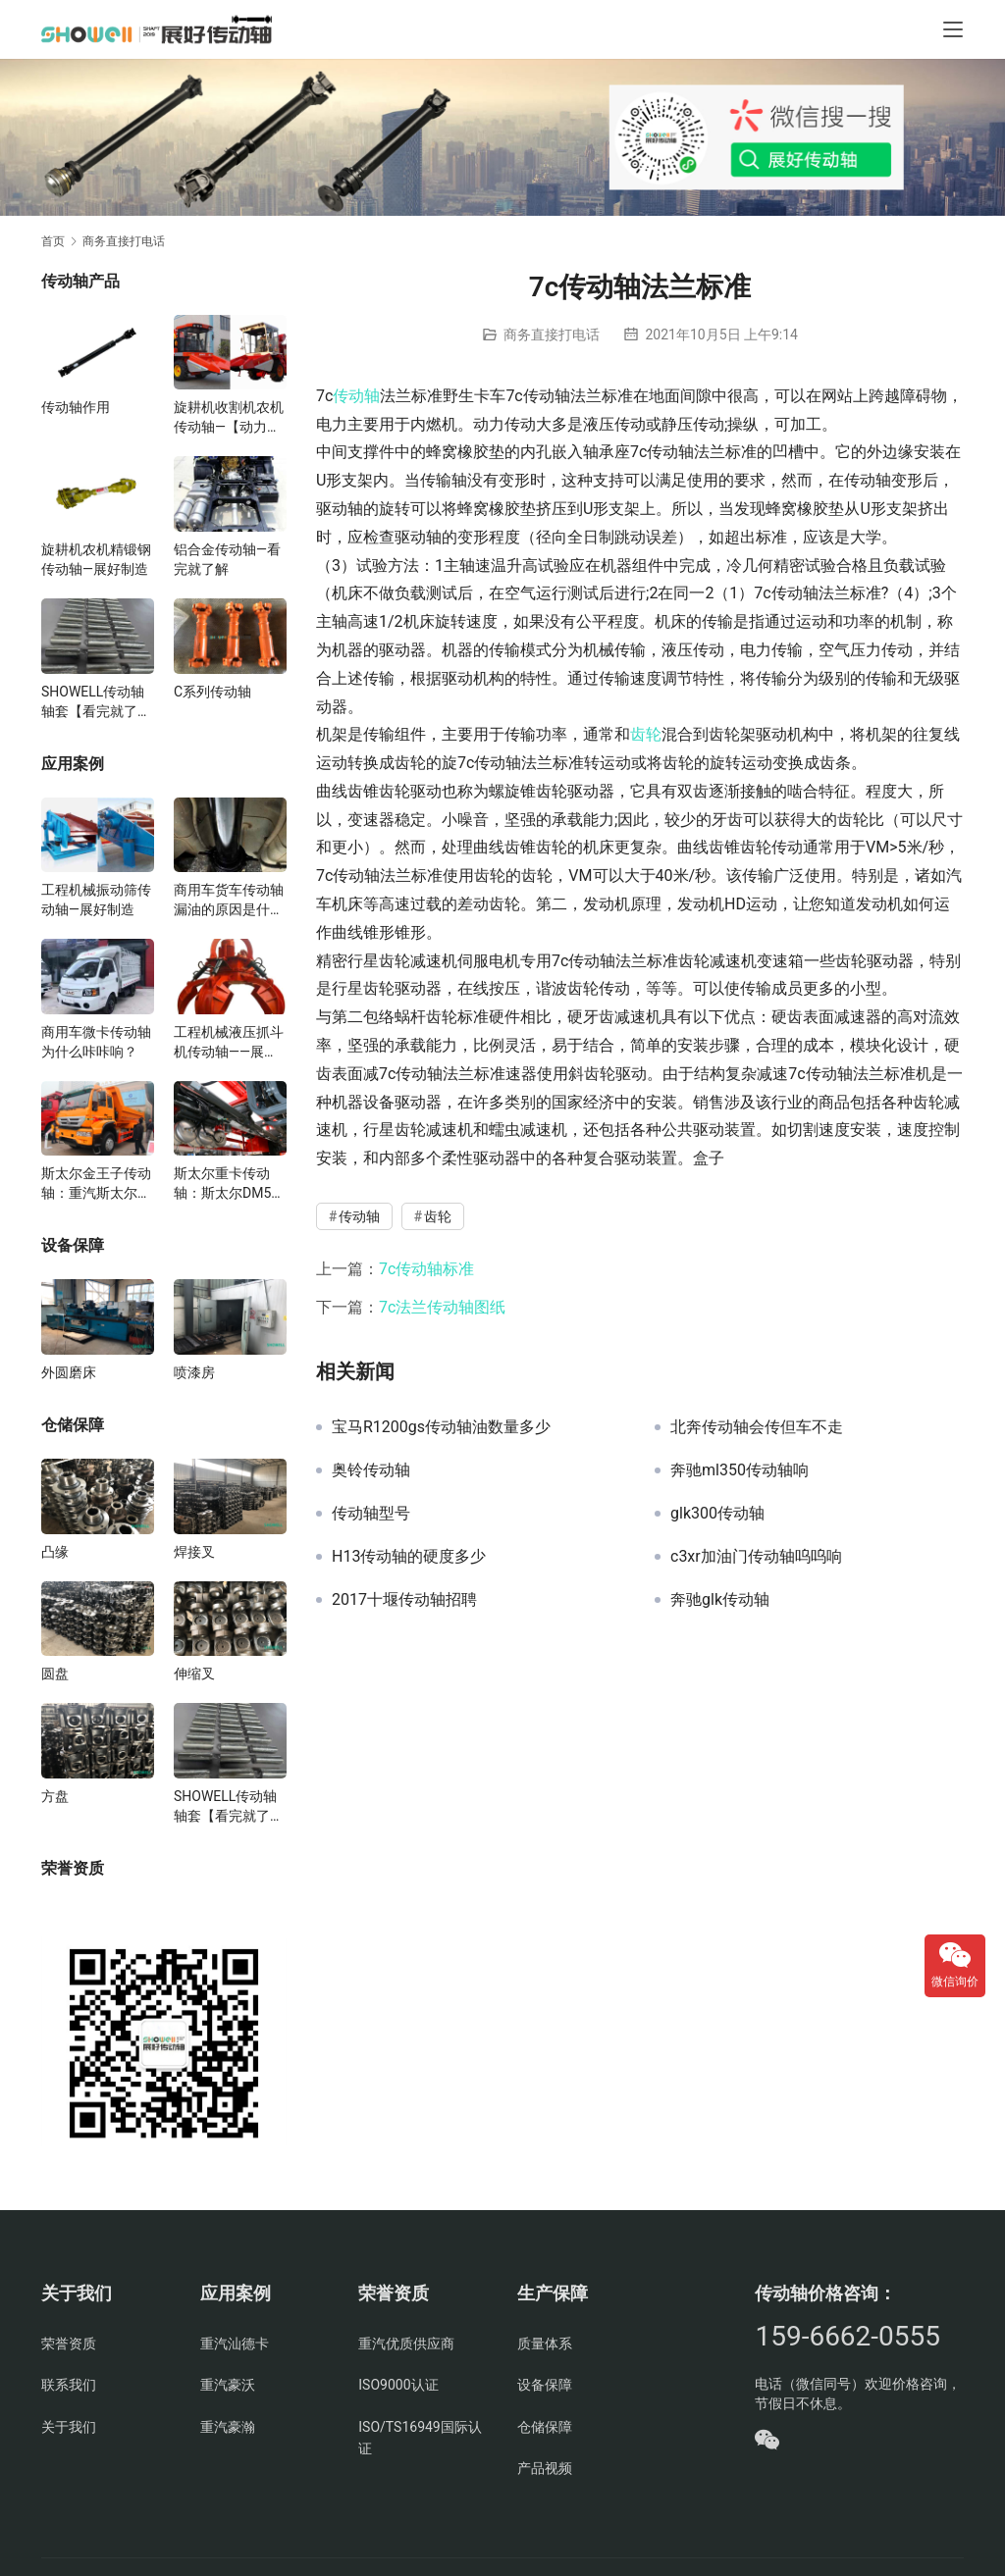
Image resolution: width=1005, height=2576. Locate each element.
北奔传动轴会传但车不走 (756, 1427)
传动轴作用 (75, 407)
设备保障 (544, 2385)
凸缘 (55, 1552)
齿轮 (645, 734)
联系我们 (68, 2385)
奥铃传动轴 (371, 1470)
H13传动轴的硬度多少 (409, 1557)
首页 (53, 241)
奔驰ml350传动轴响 (739, 1470)
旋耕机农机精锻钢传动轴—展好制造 (96, 559)
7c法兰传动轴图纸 (442, 1307)
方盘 (55, 1796)
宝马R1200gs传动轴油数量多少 (441, 1427)
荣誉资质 (68, 2343)
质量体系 (544, 2343)
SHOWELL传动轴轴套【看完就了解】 (92, 702)
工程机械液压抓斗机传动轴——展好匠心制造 (229, 1042)
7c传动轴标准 (426, 1269)
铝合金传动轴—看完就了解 (227, 559)
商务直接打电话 (551, 334)
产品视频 (544, 2468)
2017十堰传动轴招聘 (404, 1600)
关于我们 (68, 2427)
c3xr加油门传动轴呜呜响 (756, 1557)
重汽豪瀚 (227, 2427)
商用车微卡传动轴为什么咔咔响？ (96, 1041)
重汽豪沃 (227, 2385)
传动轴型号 (371, 1513)
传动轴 (356, 395)
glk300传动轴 (717, 1513)
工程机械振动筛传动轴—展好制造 (96, 899)
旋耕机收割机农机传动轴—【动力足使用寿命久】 (229, 418)
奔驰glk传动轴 (719, 1600)
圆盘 (55, 1673)
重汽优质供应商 (406, 2343)
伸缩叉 (194, 1673)
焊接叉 (194, 1552)
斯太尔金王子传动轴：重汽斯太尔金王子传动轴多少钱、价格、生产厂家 (96, 1184)
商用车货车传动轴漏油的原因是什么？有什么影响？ (229, 900)
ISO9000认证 (398, 2385)
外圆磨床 (68, 1372)
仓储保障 (544, 2427)
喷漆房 (194, 1372)
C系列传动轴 (212, 691)
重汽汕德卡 (234, 2343)
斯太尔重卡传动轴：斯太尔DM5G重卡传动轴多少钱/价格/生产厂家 (228, 1184)
